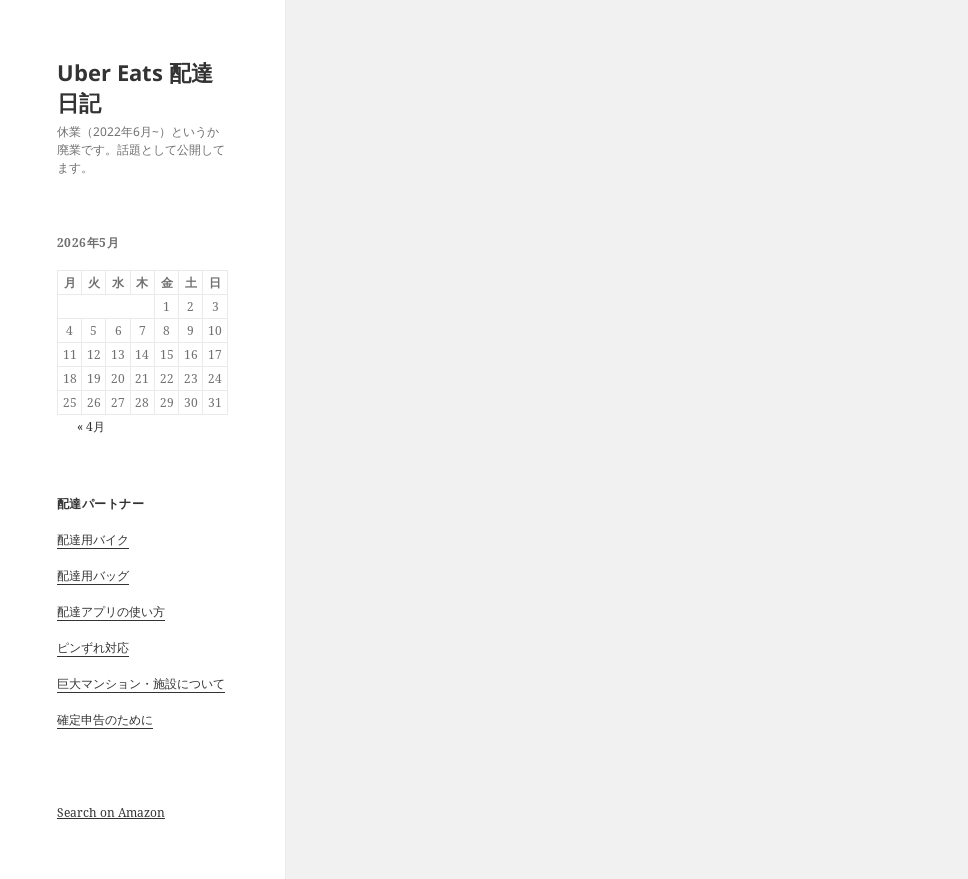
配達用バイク (93, 539)
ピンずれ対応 (93, 647)
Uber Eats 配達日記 (135, 87)
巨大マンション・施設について (141, 683)
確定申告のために (105, 719)
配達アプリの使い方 (111, 611)
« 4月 (91, 426)
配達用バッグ (93, 575)
